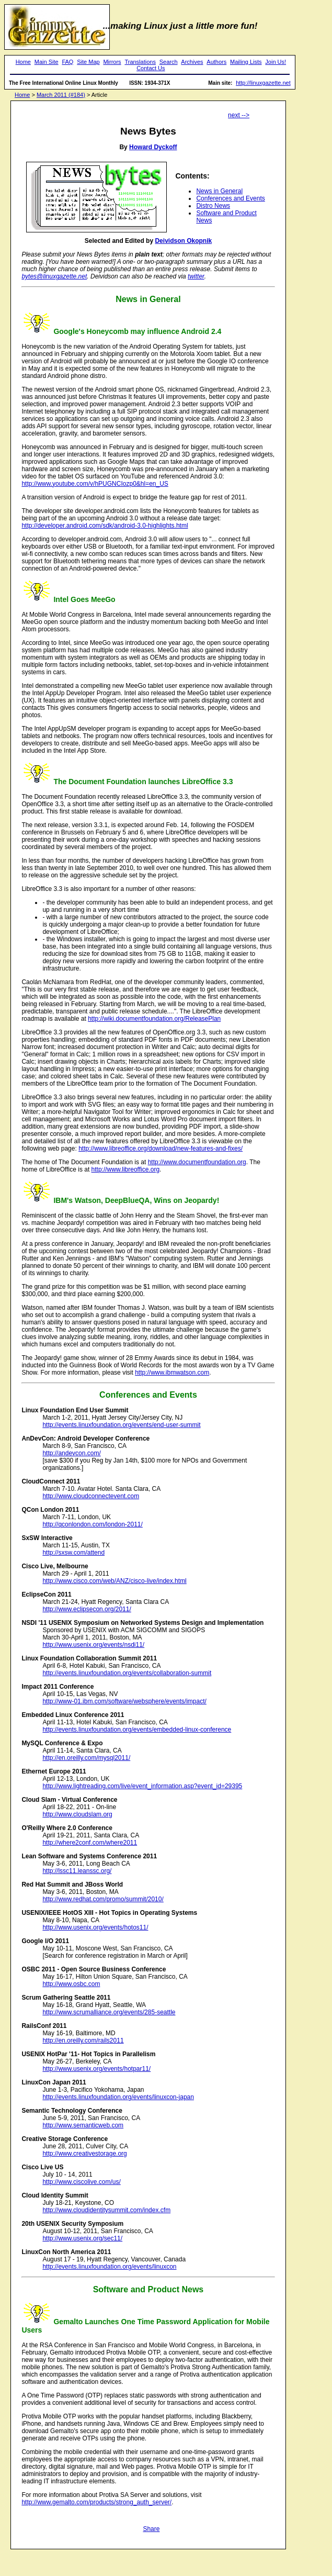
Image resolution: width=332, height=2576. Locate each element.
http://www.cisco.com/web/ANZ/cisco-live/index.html (114, 1581)
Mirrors (112, 62)
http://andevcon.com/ (71, 1453)
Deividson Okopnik (183, 240)
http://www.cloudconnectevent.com (90, 1496)
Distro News (213, 205)
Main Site (47, 62)
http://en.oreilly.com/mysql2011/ (86, 1757)
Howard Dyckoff (153, 147)
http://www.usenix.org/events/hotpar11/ (96, 2068)
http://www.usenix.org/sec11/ (82, 2238)
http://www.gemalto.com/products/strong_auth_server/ (96, 2502)
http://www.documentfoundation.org (197, 1162)
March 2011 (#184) (61, 95)
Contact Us (150, 68)
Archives (192, 62)
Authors (216, 62)
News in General (219, 191)
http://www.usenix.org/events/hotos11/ (95, 1927)
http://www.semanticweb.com (82, 2125)
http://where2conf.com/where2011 (89, 1842)
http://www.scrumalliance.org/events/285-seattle (108, 2012)
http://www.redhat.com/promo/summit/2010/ (102, 1899)
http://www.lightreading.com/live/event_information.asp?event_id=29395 (142, 1786)
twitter (196, 276)
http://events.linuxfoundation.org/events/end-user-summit (121, 1425)
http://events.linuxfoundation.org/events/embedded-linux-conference (136, 1729)
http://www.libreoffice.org (125, 1169)
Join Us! (275, 62)
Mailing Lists (246, 62)
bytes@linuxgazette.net (54, 276)
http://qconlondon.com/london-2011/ (92, 1524)
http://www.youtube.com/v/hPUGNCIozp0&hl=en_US (94, 483)
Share (151, 2529)
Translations (140, 62)
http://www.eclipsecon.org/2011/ (86, 1609)
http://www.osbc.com (71, 1984)
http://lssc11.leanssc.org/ (76, 1871)
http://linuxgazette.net (263, 83)
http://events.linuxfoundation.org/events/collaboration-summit (126, 1673)
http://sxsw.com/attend (73, 1552)
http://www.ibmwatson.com (172, 1372)
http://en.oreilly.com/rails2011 (82, 2040)
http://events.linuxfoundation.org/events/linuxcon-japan (118, 2097)
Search (168, 62)
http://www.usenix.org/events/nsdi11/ (93, 1644)
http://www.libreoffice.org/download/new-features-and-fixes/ (160, 1148)
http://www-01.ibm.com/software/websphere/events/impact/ (124, 1701)
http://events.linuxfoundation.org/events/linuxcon (109, 2266)
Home (23, 62)
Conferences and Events (230, 198)
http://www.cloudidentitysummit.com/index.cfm (106, 2210)
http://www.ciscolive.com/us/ (81, 2181)
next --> (238, 115)
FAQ (67, 62)
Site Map (88, 62)
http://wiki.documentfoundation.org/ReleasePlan (154, 1018)
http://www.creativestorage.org (84, 2153)
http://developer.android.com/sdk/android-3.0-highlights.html (104, 525)
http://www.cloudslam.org (77, 1814)
